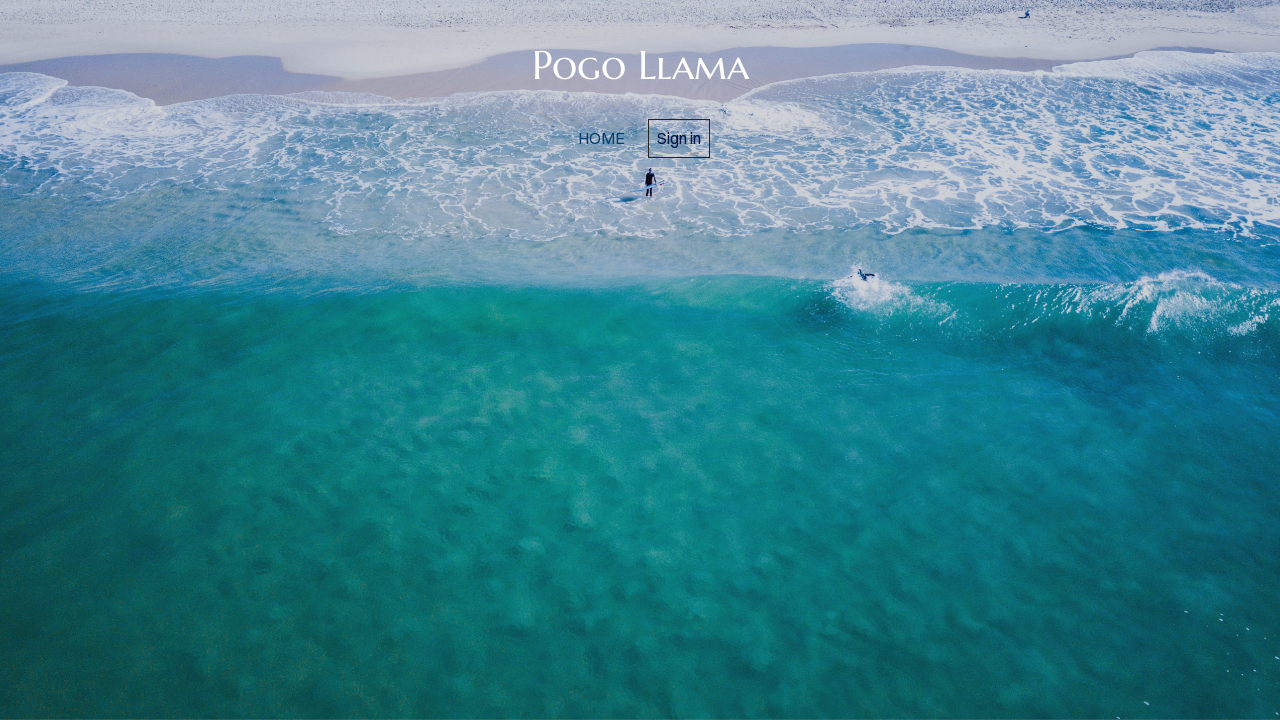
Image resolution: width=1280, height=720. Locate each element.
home (601, 138)
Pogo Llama (640, 65)
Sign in (679, 138)
